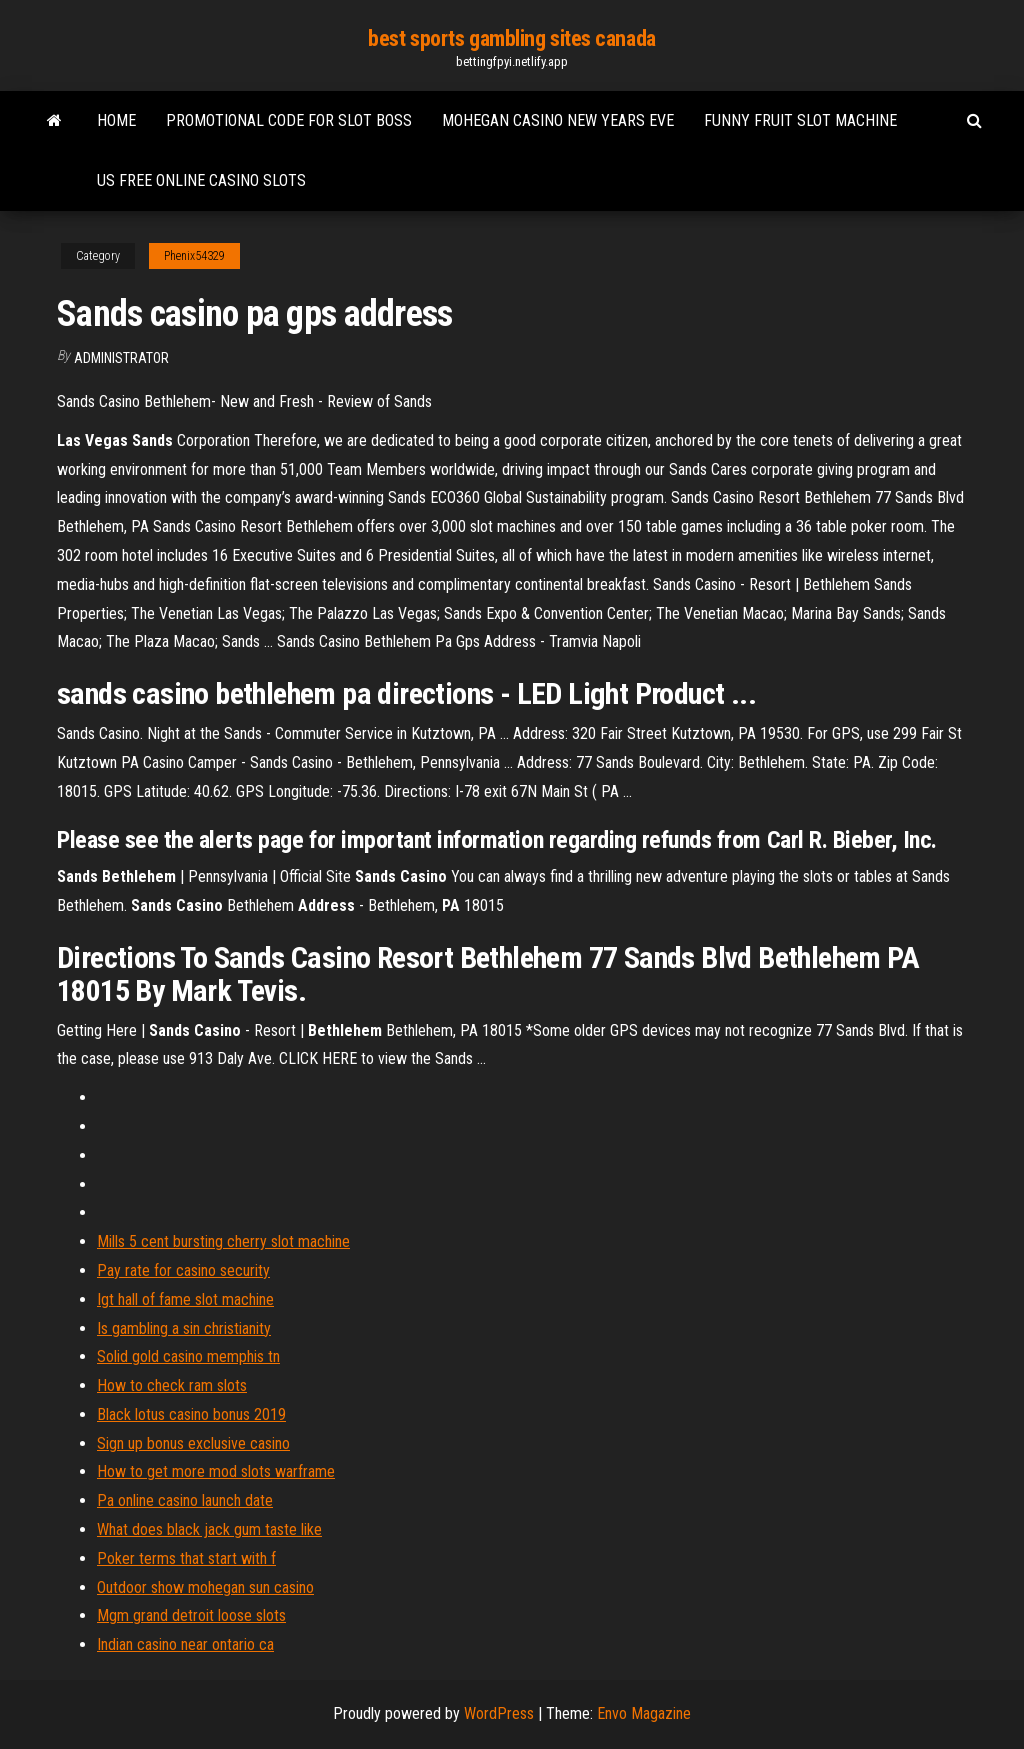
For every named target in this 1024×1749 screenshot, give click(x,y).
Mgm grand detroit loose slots (191, 1615)
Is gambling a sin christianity (184, 1328)
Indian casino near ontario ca (185, 1644)
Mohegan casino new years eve (558, 120)
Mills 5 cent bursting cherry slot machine (223, 1241)
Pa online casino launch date (185, 1500)
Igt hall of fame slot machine (185, 1299)
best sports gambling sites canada (511, 38)
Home (116, 120)
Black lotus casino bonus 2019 (191, 1414)
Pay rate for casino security (183, 1270)
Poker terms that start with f (186, 1558)
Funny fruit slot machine (800, 120)
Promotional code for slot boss (289, 120)
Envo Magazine (644, 1713)
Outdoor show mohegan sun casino (205, 1587)
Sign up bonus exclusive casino (193, 1443)
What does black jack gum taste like (209, 1529)
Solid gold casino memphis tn (188, 1356)
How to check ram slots (172, 1385)
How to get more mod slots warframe (216, 1471)
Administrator (121, 358)
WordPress (499, 1713)
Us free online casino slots (201, 180)
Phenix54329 (194, 256)
